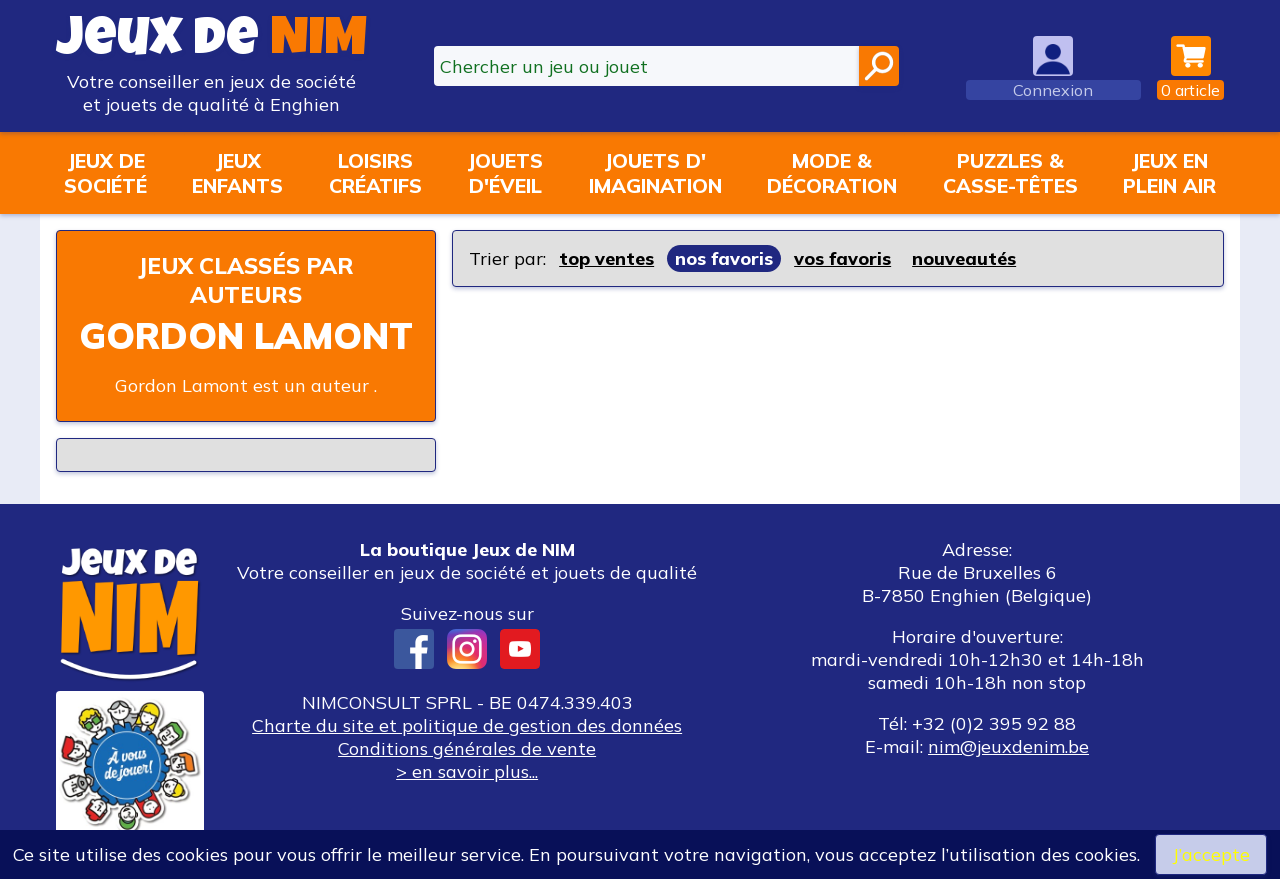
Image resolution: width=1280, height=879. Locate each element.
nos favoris (724, 258)
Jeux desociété (105, 173)
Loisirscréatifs (375, 173)
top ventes (606, 258)
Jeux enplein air (1169, 173)
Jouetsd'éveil (505, 173)
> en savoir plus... (467, 771)
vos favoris (842, 258)
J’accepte (1211, 854)
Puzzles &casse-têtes (1010, 173)
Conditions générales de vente (467, 748)
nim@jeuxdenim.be (1008, 746)
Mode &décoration (832, 173)
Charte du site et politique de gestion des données (467, 725)
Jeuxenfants (237, 173)
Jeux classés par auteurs (246, 280)
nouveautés (964, 258)
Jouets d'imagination (655, 173)
